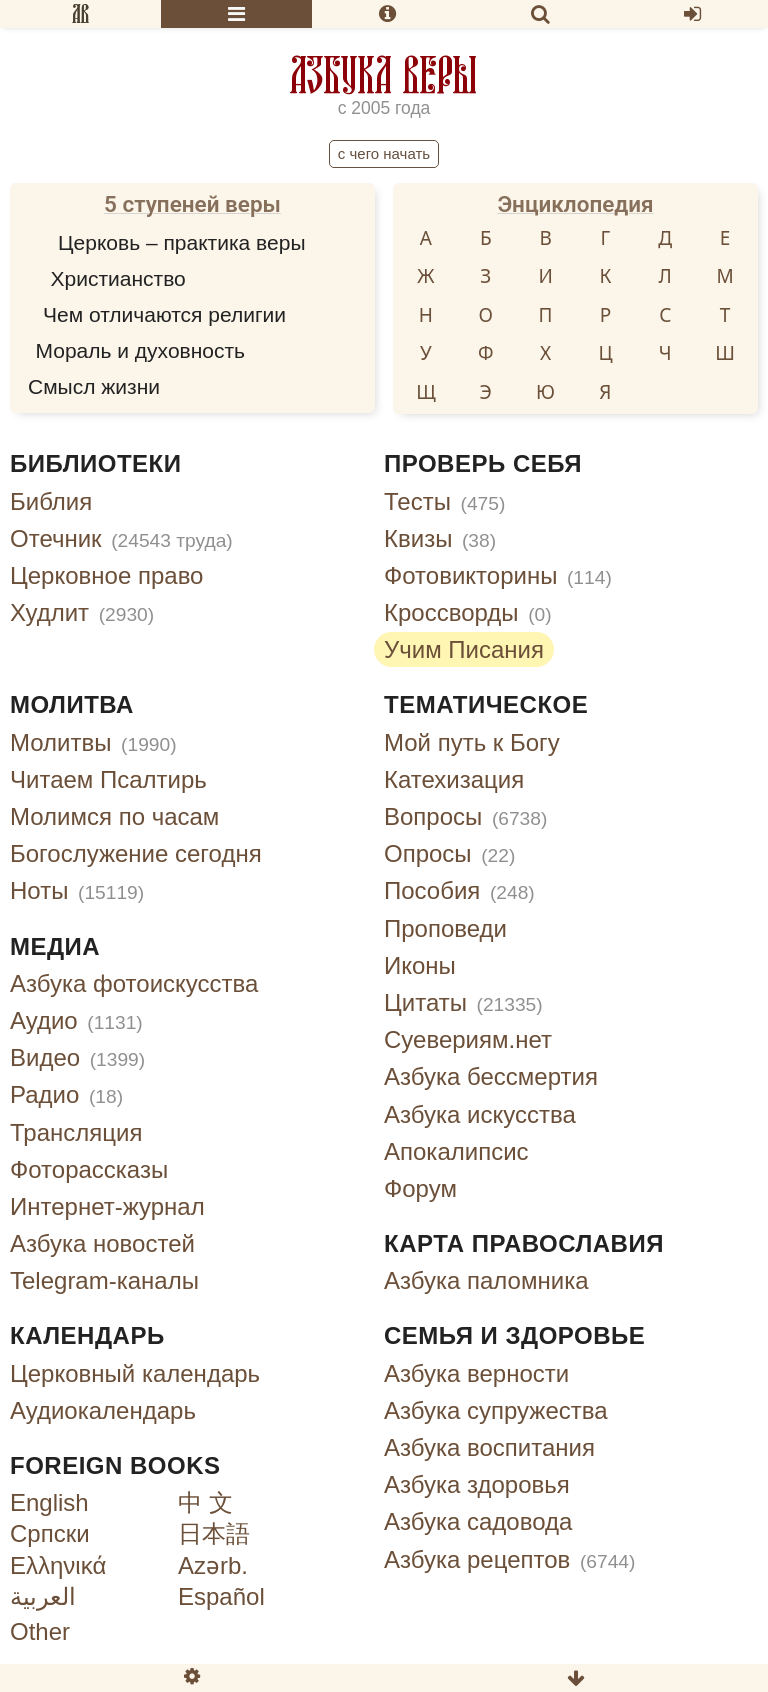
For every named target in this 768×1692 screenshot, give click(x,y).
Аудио (76, 1020)
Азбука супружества (496, 1410)
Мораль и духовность (141, 350)
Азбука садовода (478, 1521)
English (49, 1502)
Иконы (420, 965)
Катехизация (454, 779)
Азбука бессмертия (491, 1076)
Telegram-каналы (104, 1280)
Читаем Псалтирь (108, 779)
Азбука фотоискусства (134, 983)
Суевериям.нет (468, 1039)
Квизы (440, 538)
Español (221, 1596)
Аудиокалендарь (103, 1410)
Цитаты (463, 1002)
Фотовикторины (498, 575)
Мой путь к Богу (472, 742)
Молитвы (93, 742)
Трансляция (76, 1132)
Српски (50, 1533)
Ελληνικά (58, 1565)
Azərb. (213, 1565)
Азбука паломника (486, 1280)
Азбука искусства (480, 1114)
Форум (420, 1188)
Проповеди (445, 928)
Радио (66, 1094)
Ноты (77, 890)
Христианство (118, 278)
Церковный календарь (135, 1373)
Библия (51, 501)
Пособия (459, 890)
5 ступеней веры (192, 204)
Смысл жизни (94, 386)
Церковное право (106, 575)
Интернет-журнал (107, 1206)
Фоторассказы (89, 1169)
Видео (77, 1057)
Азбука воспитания (489, 1447)
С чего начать (384, 153)
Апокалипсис (456, 1151)
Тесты (444, 501)
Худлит (82, 612)
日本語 (214, 1533)
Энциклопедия (575, 204)
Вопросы (465, 816)
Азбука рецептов (509, 1559)
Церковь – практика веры (181, 242)
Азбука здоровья (477, 1484)
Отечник (121, 538)
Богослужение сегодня (136, 853)
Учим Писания (464, 649)
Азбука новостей (102, 1243)
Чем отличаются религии (164, 314)
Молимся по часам (114, 816)
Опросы (449, 853)
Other (40, 1631)
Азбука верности (476, 1373)
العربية (43, 1596)
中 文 (205, 1502)
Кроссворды (468, 612)
